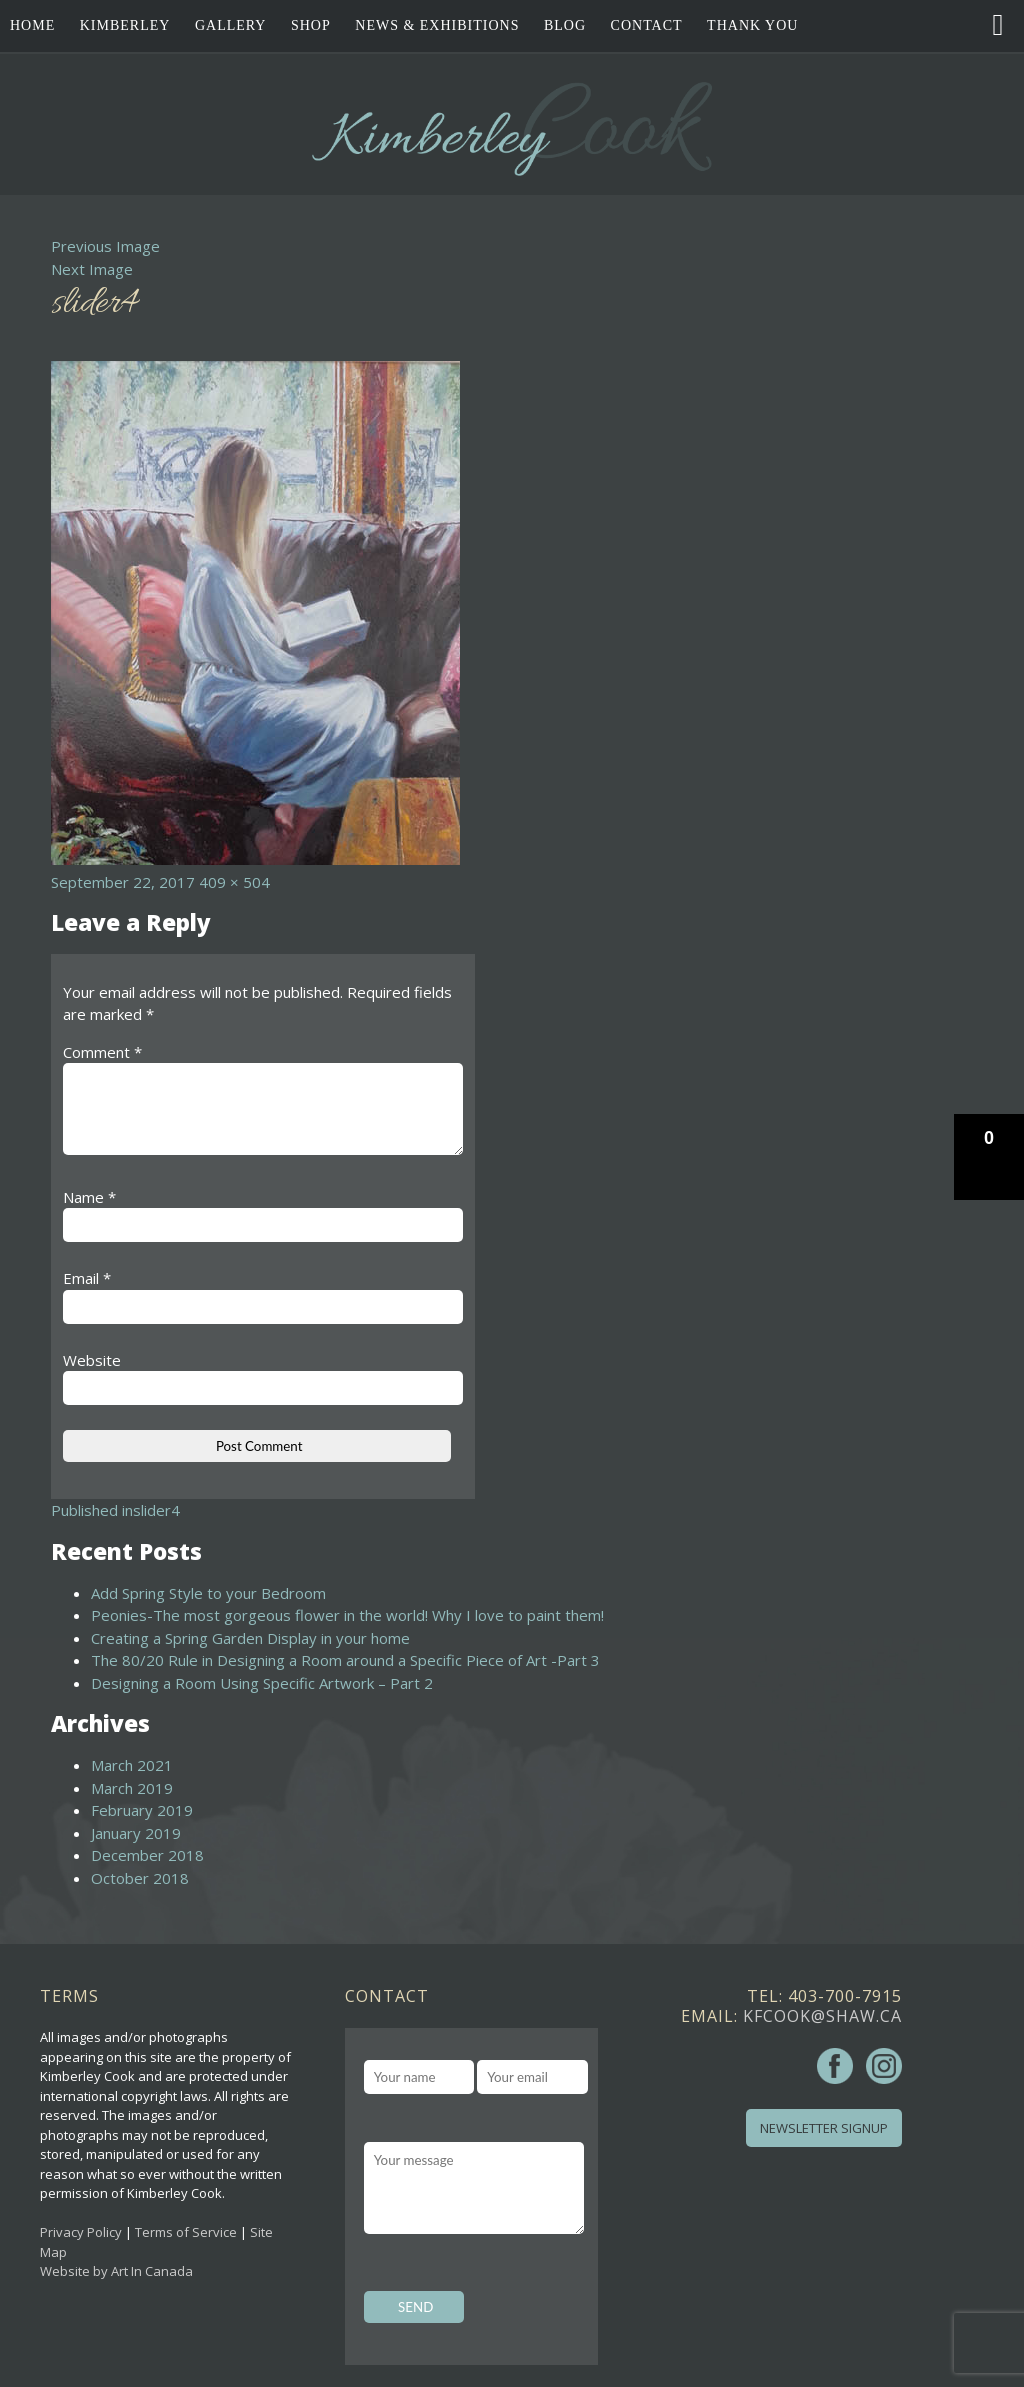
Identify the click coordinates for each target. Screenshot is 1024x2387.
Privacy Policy (81, 2232)
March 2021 (132, 1765)
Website (92, 1360)
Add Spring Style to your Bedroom (208, 1593)
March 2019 (132, 1788)
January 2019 (136, 1833)
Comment (102, 1052)
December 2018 (147, 1855)
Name (89, 1197)
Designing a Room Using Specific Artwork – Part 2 (262, 1683)
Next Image (92, 269)
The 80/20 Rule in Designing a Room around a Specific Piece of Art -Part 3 (345, 1660)
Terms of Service (186, 2232)
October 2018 (140, 1878)
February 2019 (142, 1810)
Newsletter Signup (824, 2128)
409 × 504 (234, 882)
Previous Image (105, 246)
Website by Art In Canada (116, 2271)
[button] (989, 1157)
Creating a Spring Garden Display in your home (250, 1638)
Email (87, 1278)
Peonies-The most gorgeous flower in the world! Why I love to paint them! (347, 1615)
